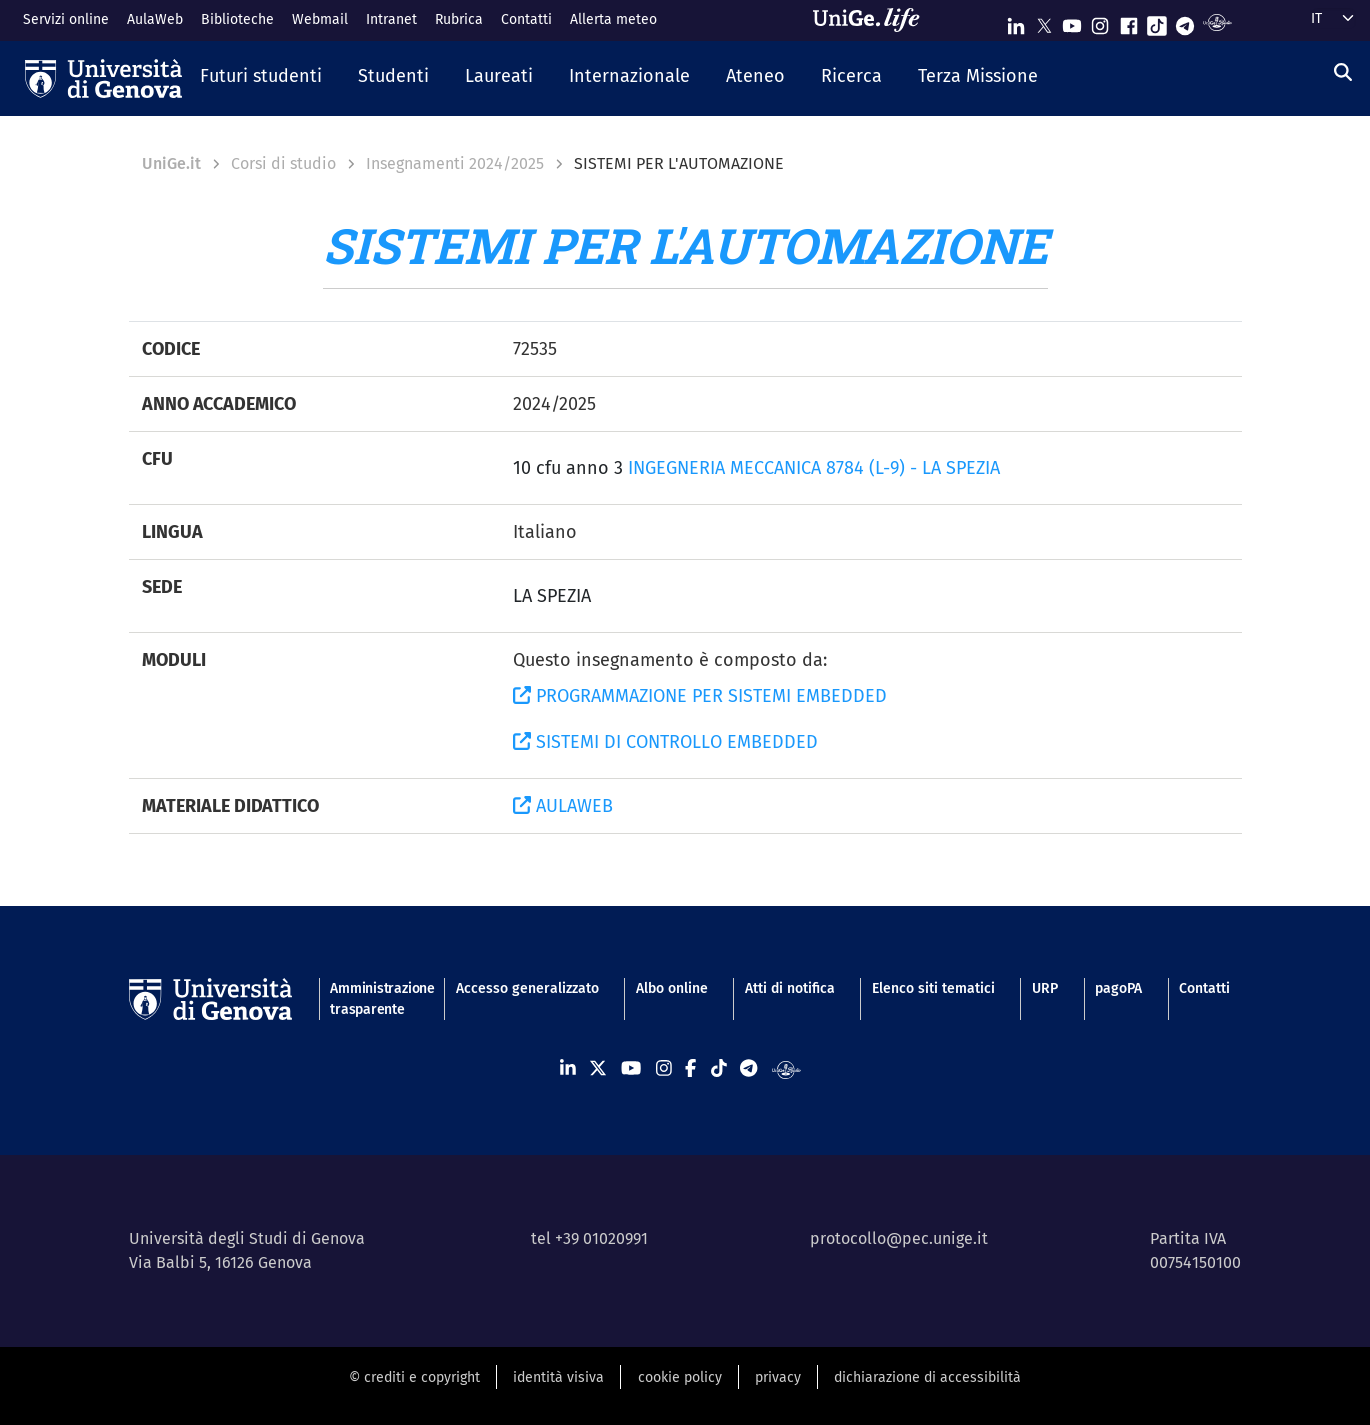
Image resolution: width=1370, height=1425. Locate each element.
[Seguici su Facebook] (1129, 21)
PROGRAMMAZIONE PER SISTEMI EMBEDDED (700, 696)
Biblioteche (237, 19)
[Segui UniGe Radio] (1217, 21)
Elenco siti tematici (933, 988)
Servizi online (66, 19)
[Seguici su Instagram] (1100, 21)
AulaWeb (155, 19)
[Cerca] (1343, 73)
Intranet (391, 19)
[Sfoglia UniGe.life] (873, 20)
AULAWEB (563, 806)
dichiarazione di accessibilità (927, 1377)
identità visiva (558, 1377)
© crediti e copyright (414, 1377)
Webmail (320, 19)
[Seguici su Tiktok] (1157, 21)
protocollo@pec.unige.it (899, 1238)
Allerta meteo (613, 19)
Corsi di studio (283, 163)
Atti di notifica (790, 988)
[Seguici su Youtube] (1072, 21)
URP (1045, 988)
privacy (778, 1377)
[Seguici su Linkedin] (1016, 21)
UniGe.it (171, 163)
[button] (261, 78)
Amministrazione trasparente (374, 999)
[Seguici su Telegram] (1185, 21)
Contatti (526, 19)
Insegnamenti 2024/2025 (455, 163)
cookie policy (680, 1377)
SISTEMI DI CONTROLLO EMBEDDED (665, 742)
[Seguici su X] (1044, 21)
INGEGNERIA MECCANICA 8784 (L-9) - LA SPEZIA (814, 468)
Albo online (672, 988)
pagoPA (1118, 988)
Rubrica (459, 19)
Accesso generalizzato (527, 988)
